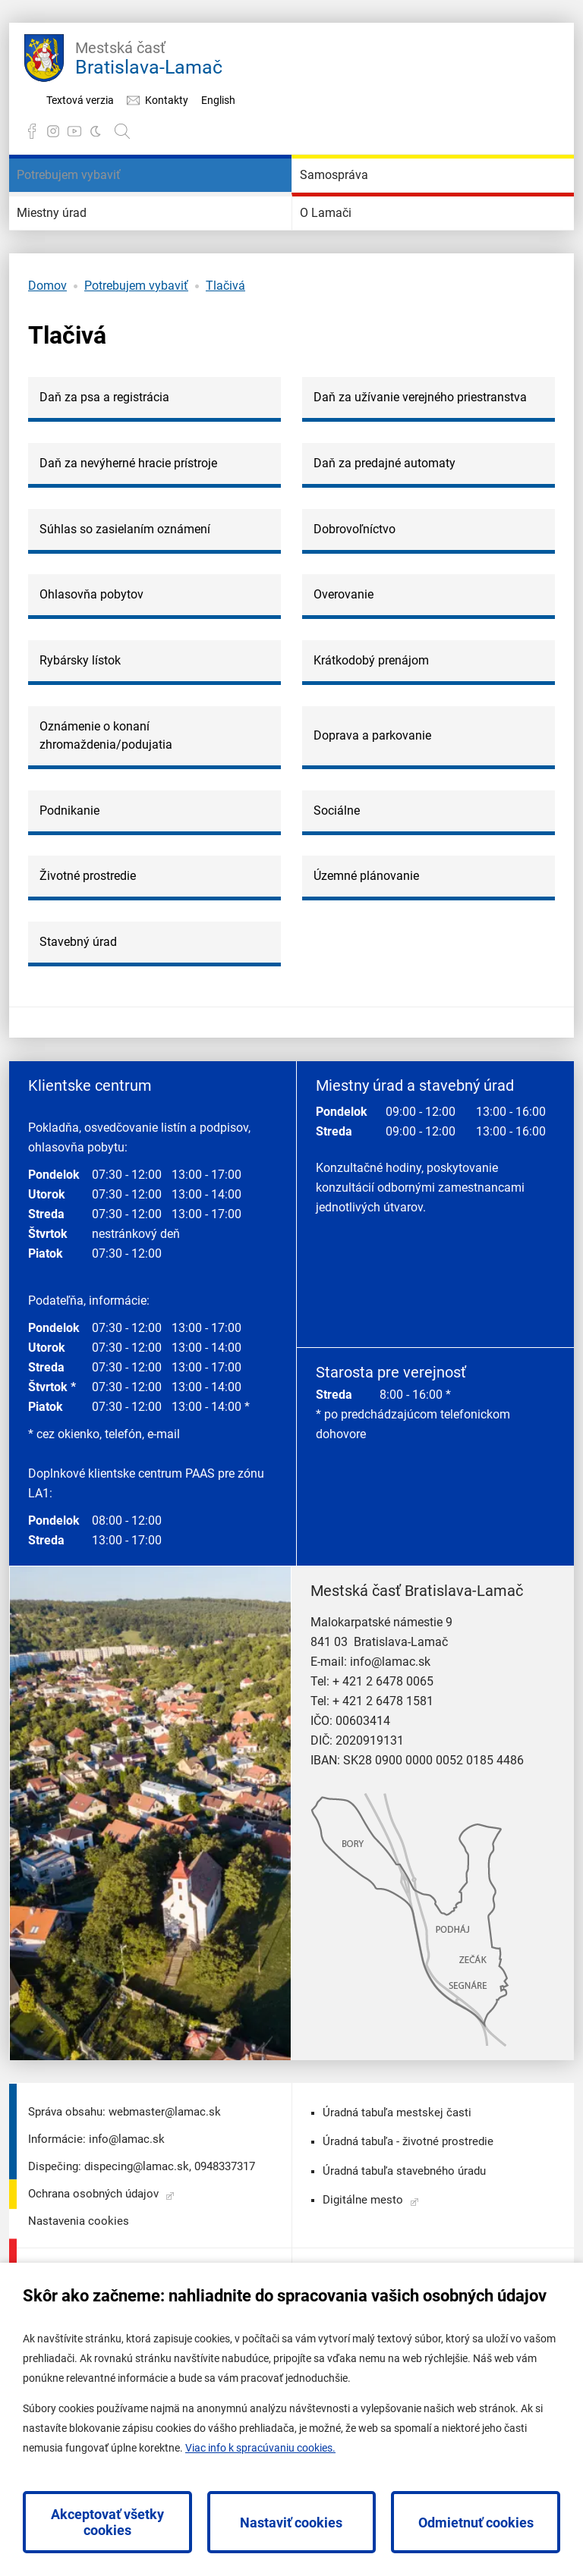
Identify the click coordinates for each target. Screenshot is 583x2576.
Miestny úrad (76, 281)
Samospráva (357, 198)
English (218, 100)
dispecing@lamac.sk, (137, 2257)
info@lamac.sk (390, 1752)
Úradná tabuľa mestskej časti (397, 2203)
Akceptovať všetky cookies (107, 2522)
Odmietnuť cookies (476, 2522)
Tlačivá (225, 376)
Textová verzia (80, 100)
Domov (47, 376)
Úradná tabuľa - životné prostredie (408, 2232)
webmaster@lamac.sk (165, 2203)
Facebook (31, 131)
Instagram (53, 131)
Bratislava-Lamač (148, 56)
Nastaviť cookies (291, 2522)
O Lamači (346, 281)
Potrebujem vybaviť (102, 198)
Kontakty (166, 100)
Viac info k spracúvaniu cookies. (260, 2448)
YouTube (74, 131)
